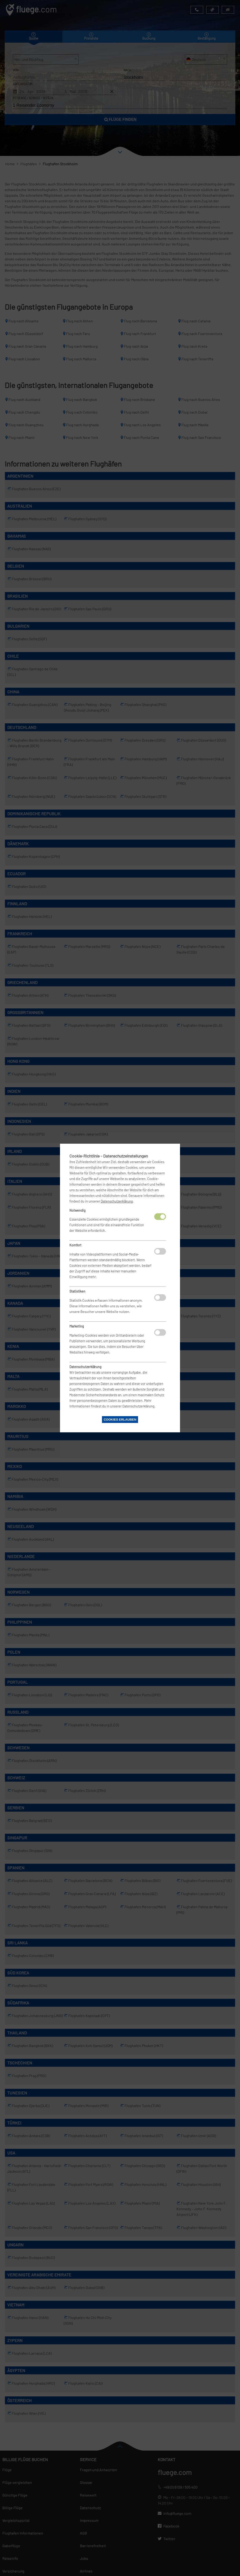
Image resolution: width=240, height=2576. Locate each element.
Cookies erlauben (120, 1419)
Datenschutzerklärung (117, 1201)
